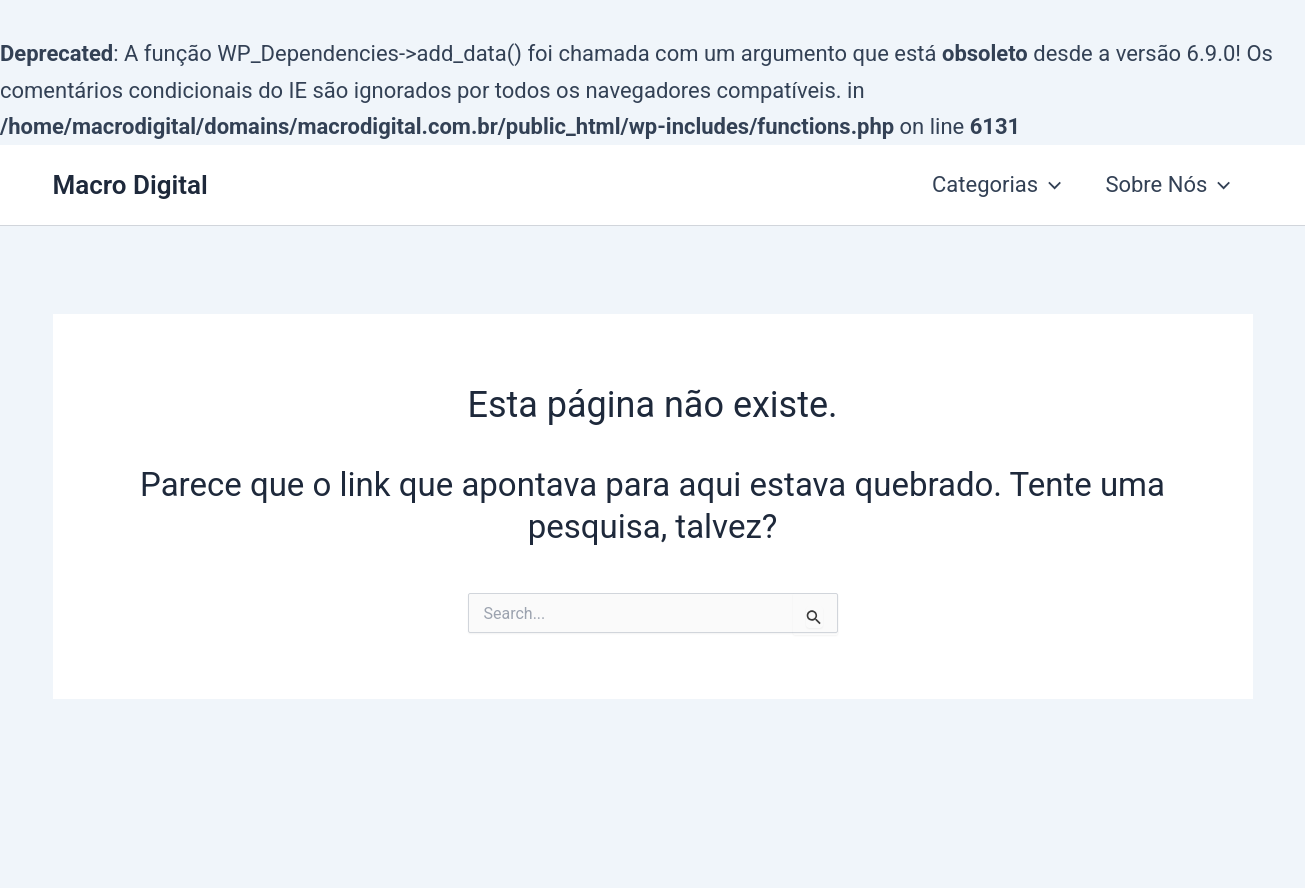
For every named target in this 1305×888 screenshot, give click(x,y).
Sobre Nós (1167, 185)
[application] (1049, 185)
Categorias (996, 185)
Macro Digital (130, 185)
